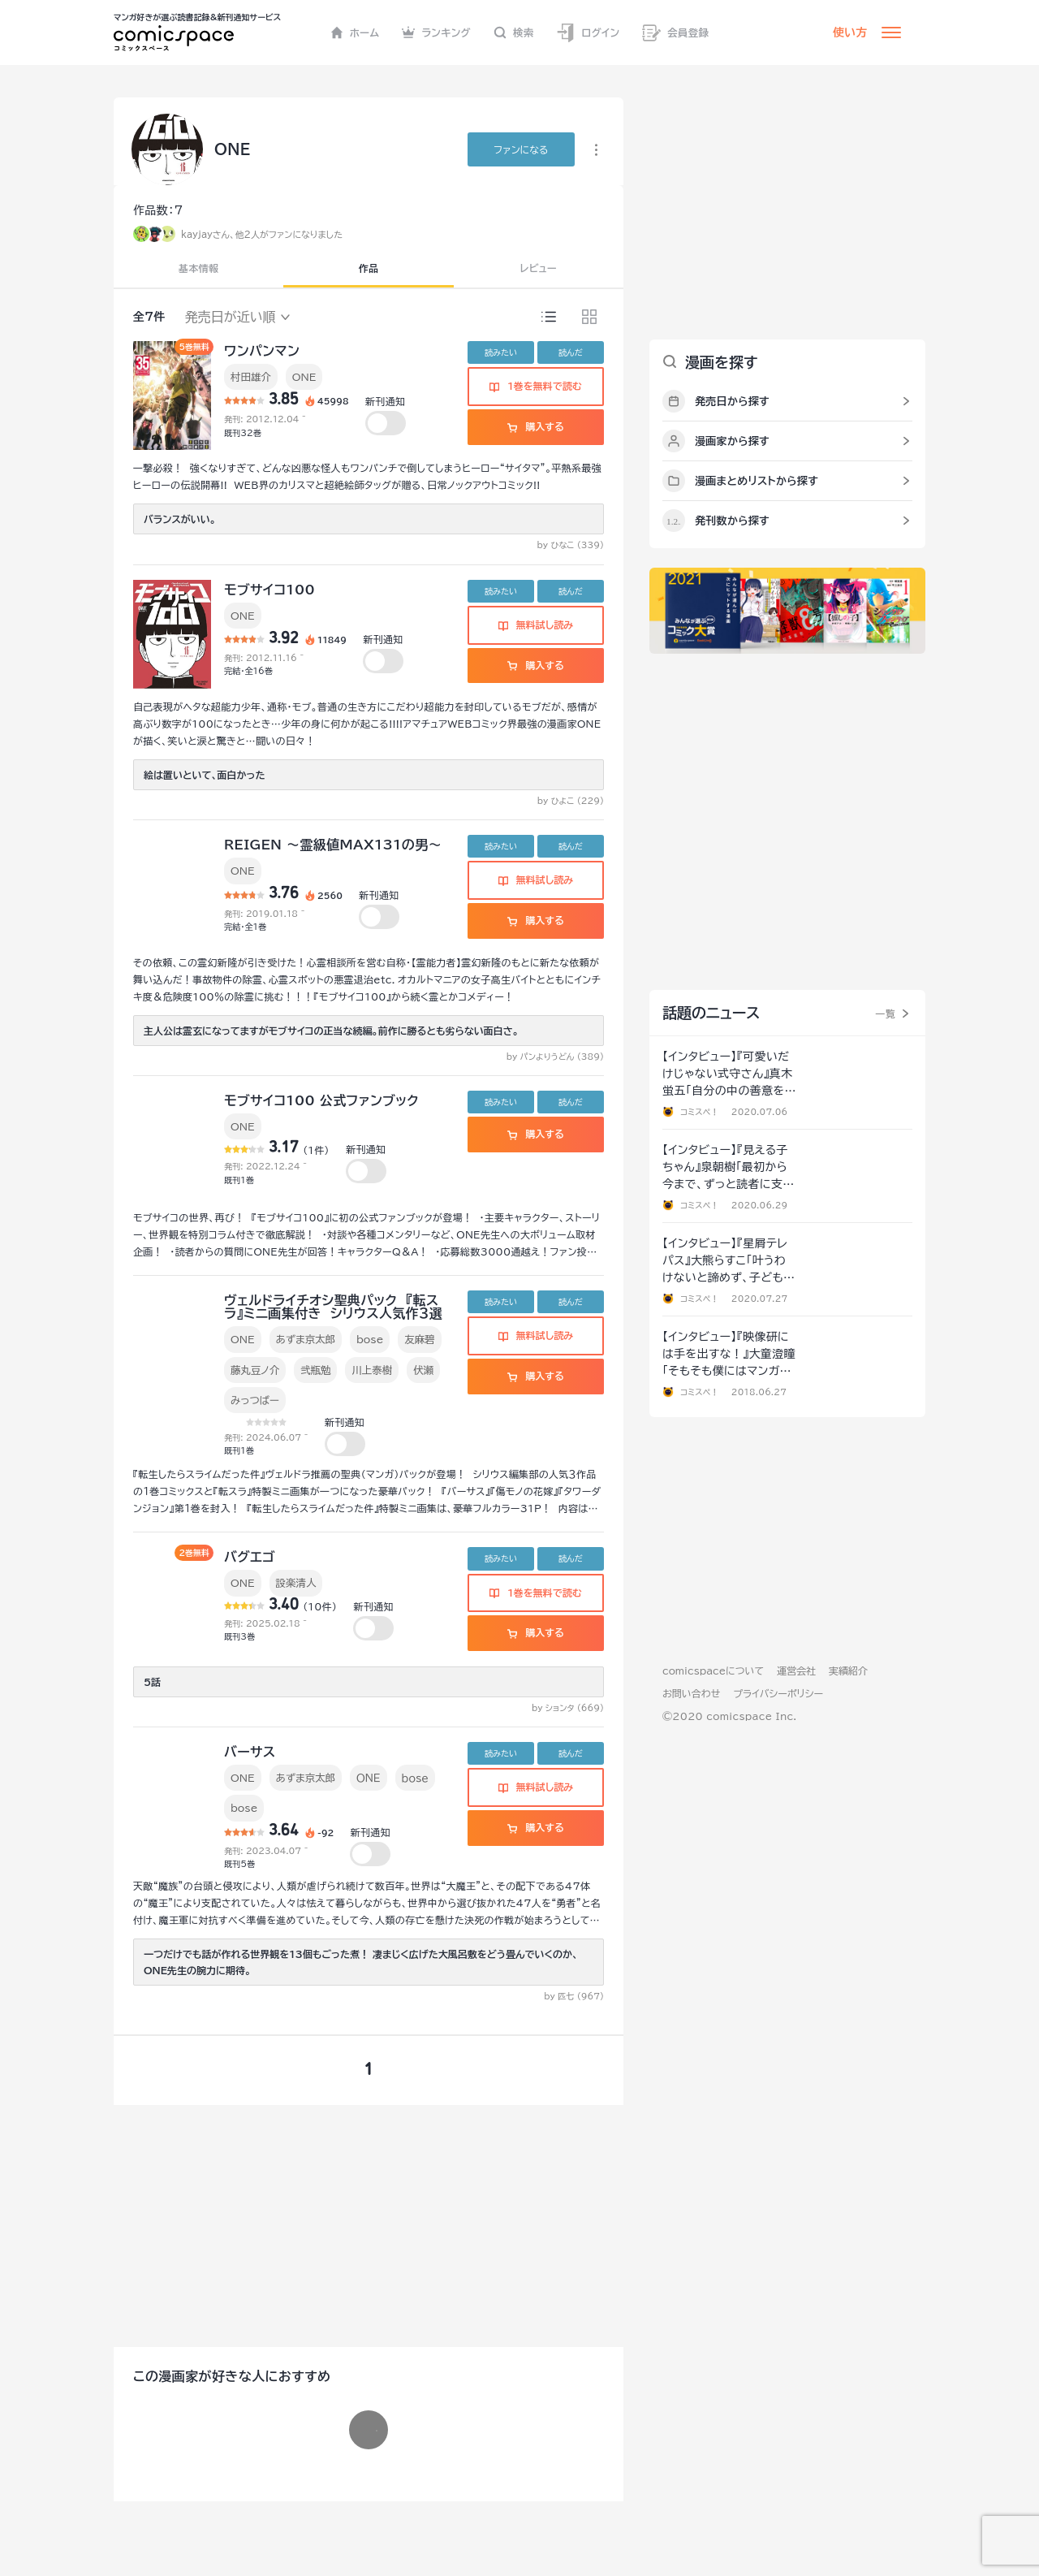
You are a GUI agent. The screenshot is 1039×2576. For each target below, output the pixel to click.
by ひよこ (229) (570, 801)
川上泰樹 (371, 1370)
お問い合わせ (691, 1693)
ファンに (521, 149)
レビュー (538, 268)
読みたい (501, 352)
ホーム (355, 32)
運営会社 (796, 1670)
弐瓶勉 (315, 1370)
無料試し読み (535, 624)
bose (369, 1339)
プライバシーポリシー (778, 1693)
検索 (514, 32)
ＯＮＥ (368, 1778)
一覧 (885, 1013)
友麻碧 (419, 1339)
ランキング (436, 32)
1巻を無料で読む (535, 386)
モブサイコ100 (269, 589)
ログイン (587, 33)
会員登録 (675, 33)
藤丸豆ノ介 (255, 1370)
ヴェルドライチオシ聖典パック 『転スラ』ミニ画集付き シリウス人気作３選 (333, 1307)
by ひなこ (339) (570, 545)
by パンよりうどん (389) (555, 1056)
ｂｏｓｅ (415, 1778)
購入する (535, 426)
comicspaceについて (713, 1670)
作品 (369, 268)
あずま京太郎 (305, 1339)
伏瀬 (423, 1370)
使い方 (850, 32)
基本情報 (198, 268)
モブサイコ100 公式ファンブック (321, 1100)
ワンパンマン (262, 350)
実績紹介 (848, 1670)
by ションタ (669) (568, 1708)
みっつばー (255, 1400)
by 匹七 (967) (574, 1996)
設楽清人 (296, 1583)
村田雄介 (251, 377)
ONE (304, 377)
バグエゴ (249, 1556)
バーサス (250, 1751)
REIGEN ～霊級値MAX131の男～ (333, 844)
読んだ (570, 352)
